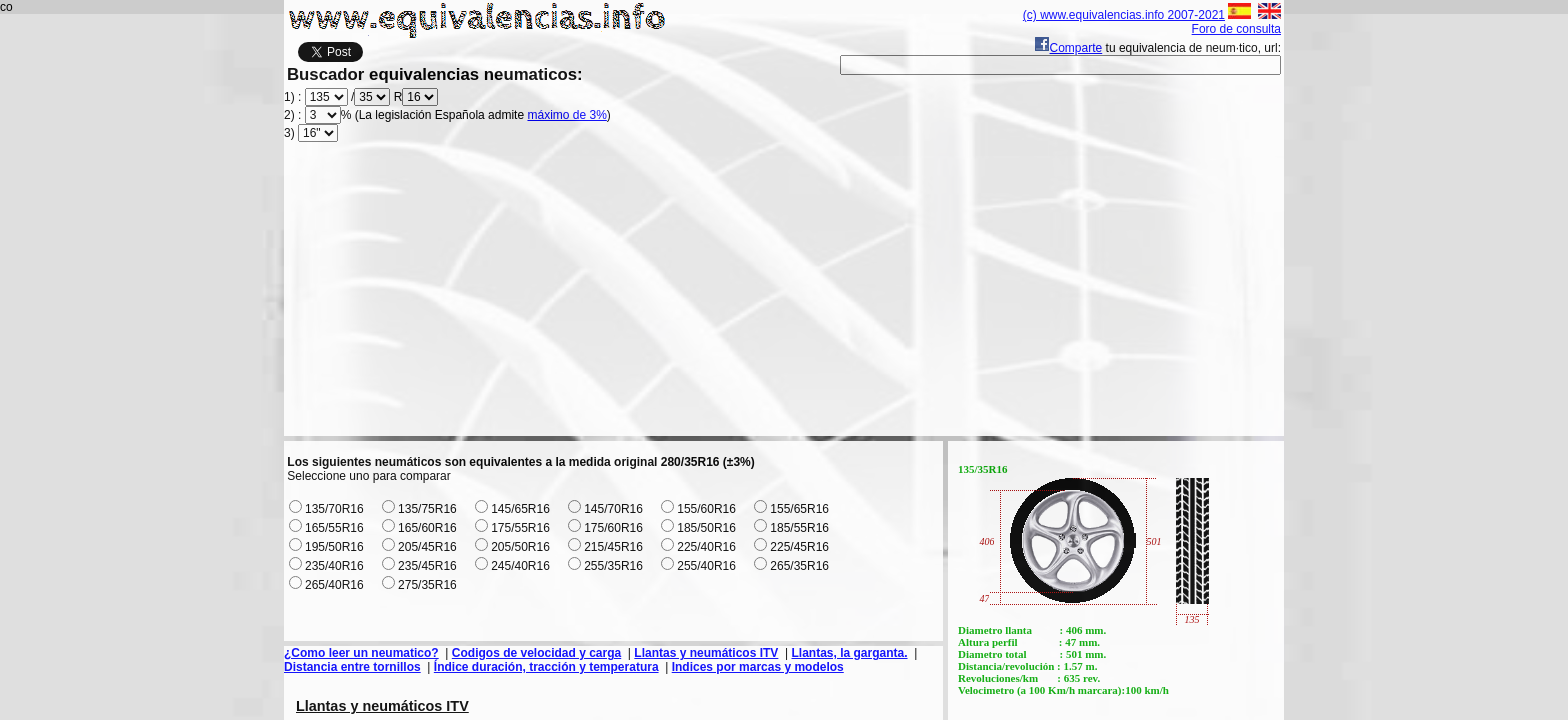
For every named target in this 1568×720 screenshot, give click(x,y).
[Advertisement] (784, 296)
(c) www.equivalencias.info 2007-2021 (1124, 15)
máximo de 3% (566, 115)
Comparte (1068, 48)
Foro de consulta (1236, 29)
